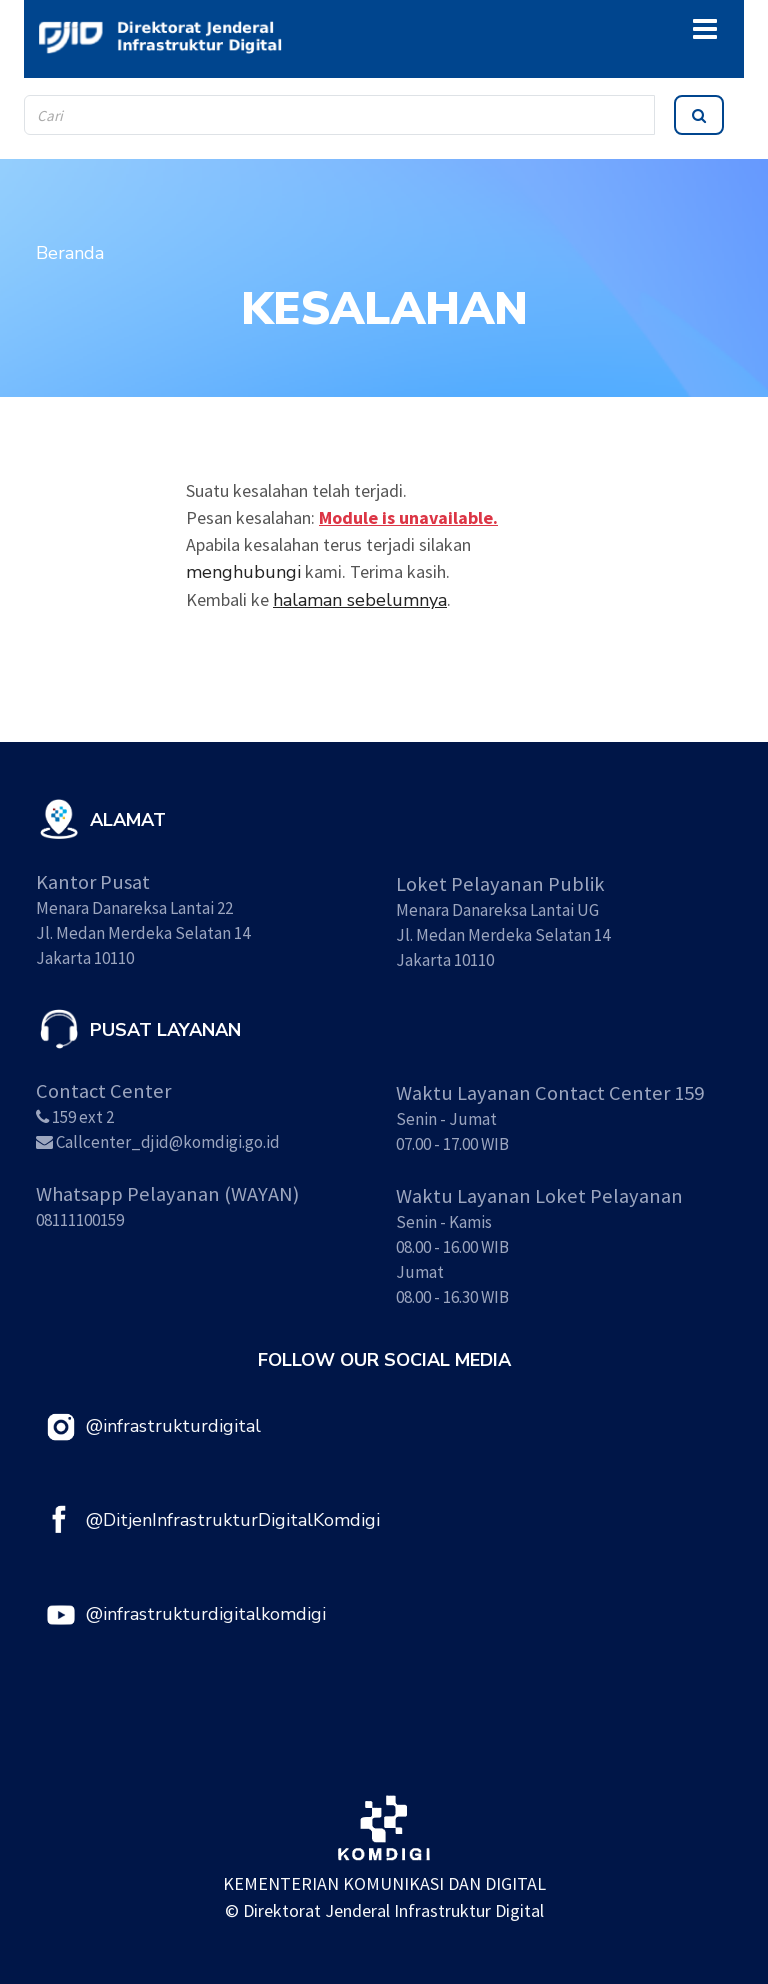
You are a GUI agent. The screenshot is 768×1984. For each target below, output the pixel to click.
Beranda (70, 253)
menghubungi (243, 572)
